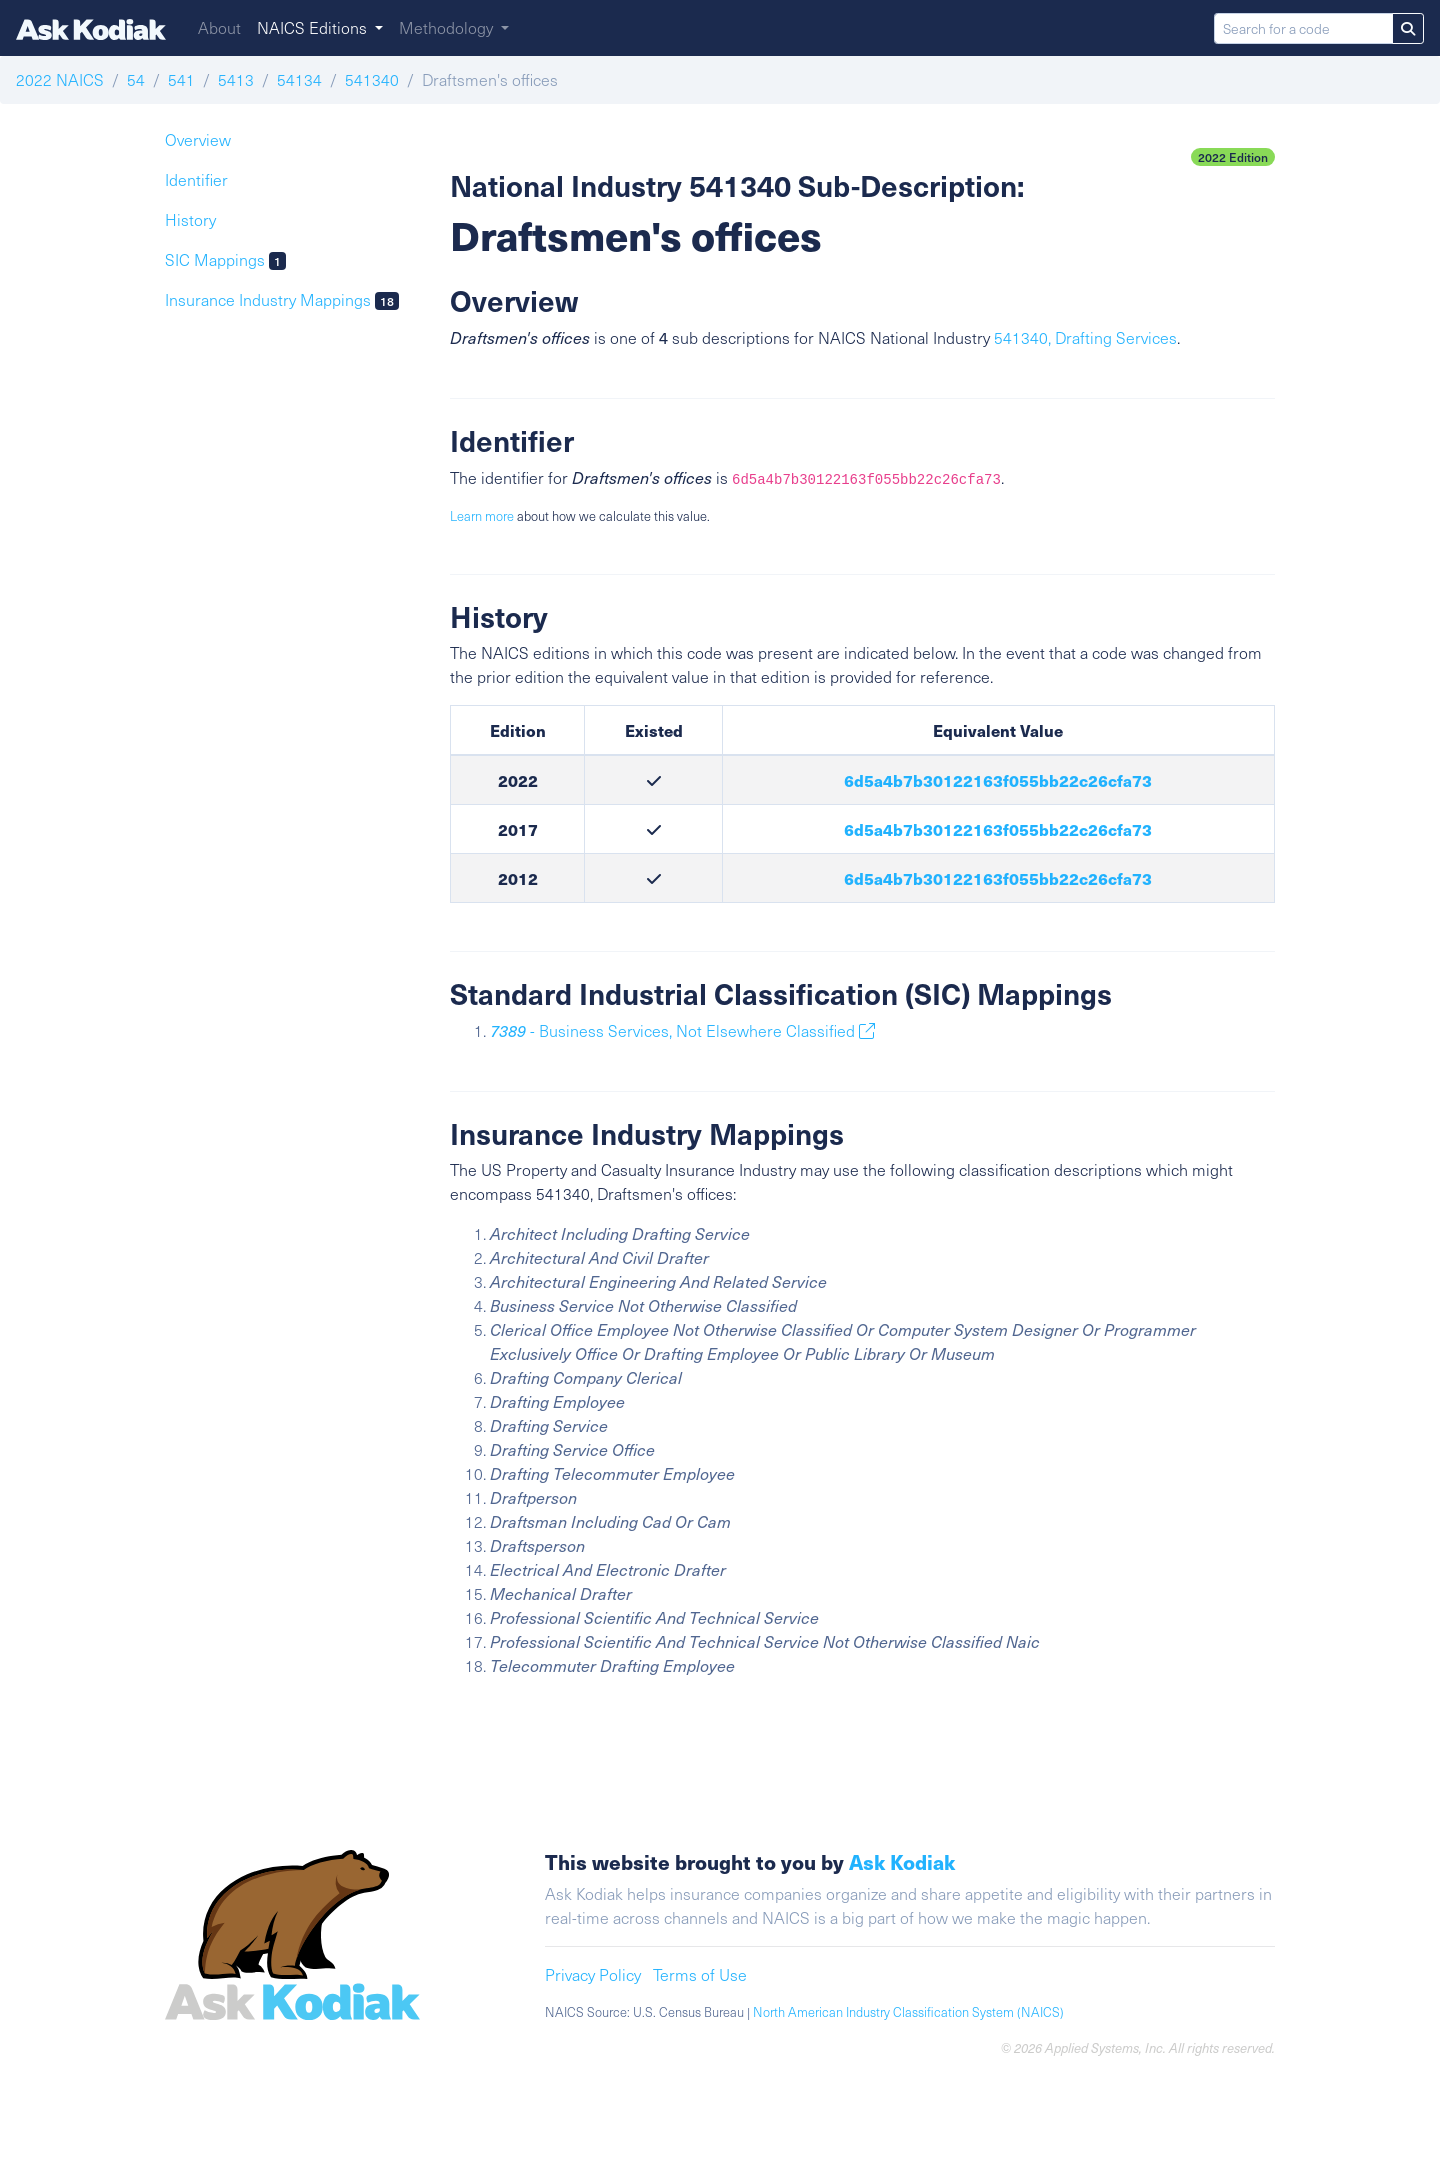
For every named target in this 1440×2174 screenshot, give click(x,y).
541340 (372, 79)
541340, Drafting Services (1085, 337)
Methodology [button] (448, 27)
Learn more (482, 516)
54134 (299, 79)
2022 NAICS (60, 79)
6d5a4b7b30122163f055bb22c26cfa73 (998, 780)
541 (181, 79)
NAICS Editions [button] (314, 27)
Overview (198, 139)
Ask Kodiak (902, 1862)
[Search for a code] (1303, 28)
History (190, 219)
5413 (236, 79)
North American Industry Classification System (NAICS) (908, 2012)
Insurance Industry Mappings (282, 299)
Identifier (196, 179)
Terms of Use (700, 1974)
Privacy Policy (593, 1974)
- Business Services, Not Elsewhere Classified (682, 1030)
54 (136, 79)
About (219, 27)
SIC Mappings (225, 259)
